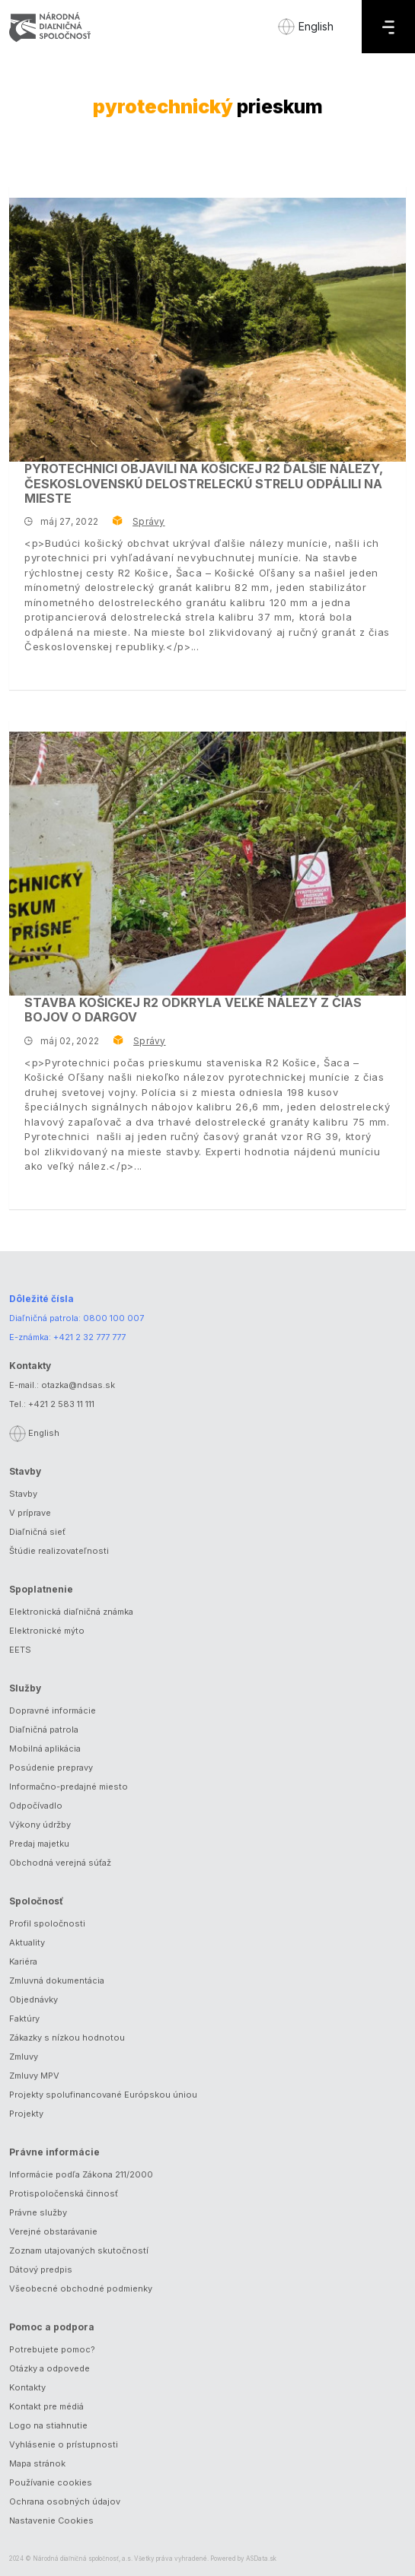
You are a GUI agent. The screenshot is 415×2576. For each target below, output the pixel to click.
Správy (148, 521)
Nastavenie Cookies (51, 2520)
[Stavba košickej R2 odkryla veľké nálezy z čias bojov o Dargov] (207, 864)
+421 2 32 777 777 (89, 1337)
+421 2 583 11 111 (61, 1404)
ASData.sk (261, 2558)
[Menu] (388, 26)
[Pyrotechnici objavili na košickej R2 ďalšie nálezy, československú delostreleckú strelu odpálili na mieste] (207, 330)
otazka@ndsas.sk (78, 1385)
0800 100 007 (113, 1318)
